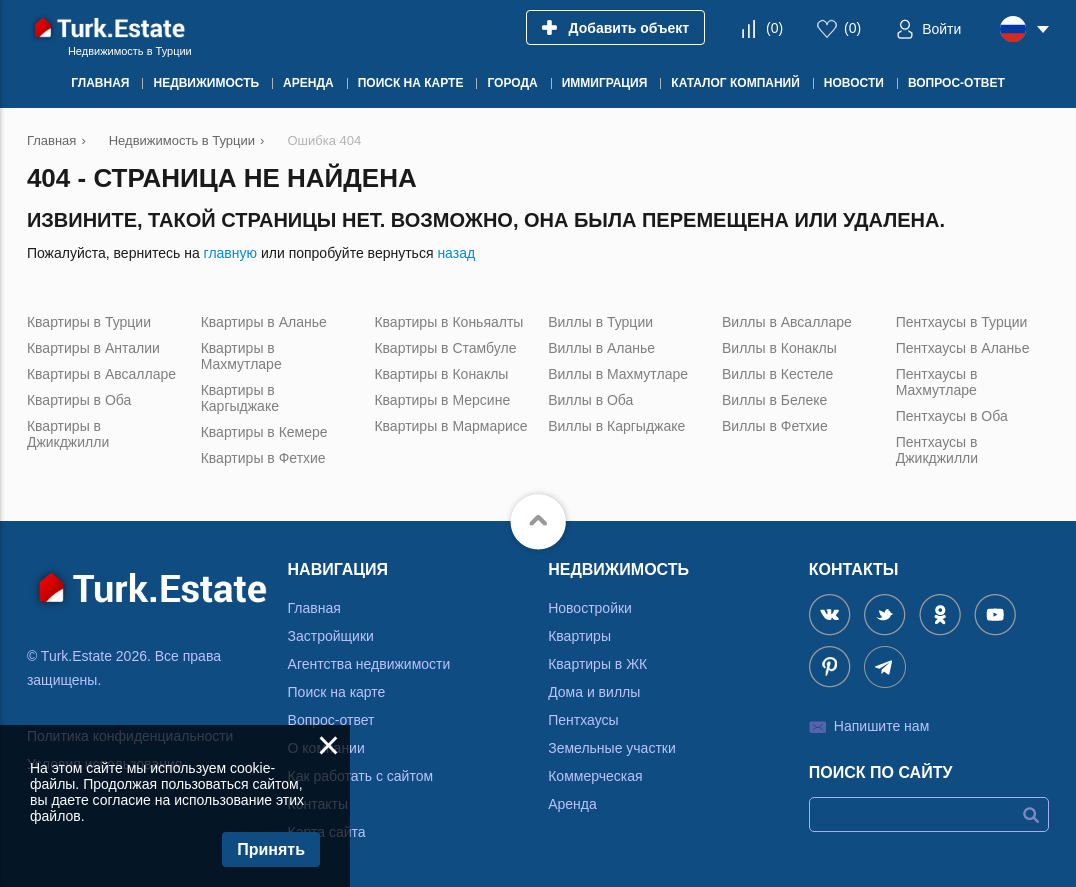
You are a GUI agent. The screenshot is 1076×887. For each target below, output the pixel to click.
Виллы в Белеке (774, 400)
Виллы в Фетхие (775, 426)
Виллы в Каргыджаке (616, 426)
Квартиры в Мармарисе (450, 426)
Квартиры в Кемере (264, 432)
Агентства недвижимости (369, 664)
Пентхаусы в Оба (952, 416)
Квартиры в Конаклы (441, 374)
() (774, 28)
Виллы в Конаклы (779, 348)
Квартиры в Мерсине (442, 400)
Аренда (572, 804)
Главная (314, 608)
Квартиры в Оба (79, 400)
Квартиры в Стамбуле (445, 348)
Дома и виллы (594, 692)
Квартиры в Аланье (264, 322)
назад (456, 253)
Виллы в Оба (590, 400)
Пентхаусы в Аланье (963, 348)
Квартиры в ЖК (597, 664)
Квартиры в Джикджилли (68, 434)
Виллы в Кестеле (777, 374)
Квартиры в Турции (89, 322)
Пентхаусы (583, 720)
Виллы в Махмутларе (618, 374)
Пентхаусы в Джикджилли (937, 450)
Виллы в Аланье (601, 348)
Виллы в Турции (600, 322)
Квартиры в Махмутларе (241, 356)
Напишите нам (881, 726)
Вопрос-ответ (331, 720)
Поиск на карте (337, 692)
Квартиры (579, 636)
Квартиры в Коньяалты (448, 322)
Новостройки (590, 608)
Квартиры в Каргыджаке (240, 398)
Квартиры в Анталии (93, 348)
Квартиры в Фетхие (263, 458)
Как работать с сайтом (361, 776)
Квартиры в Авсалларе (101, 374)
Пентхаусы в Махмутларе (937, 382)
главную (230, 253)
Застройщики (331, 636)
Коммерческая (595, 776)
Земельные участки (612, 748)
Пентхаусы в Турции (962, 322)
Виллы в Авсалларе (787, 322)
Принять (271, 849)
